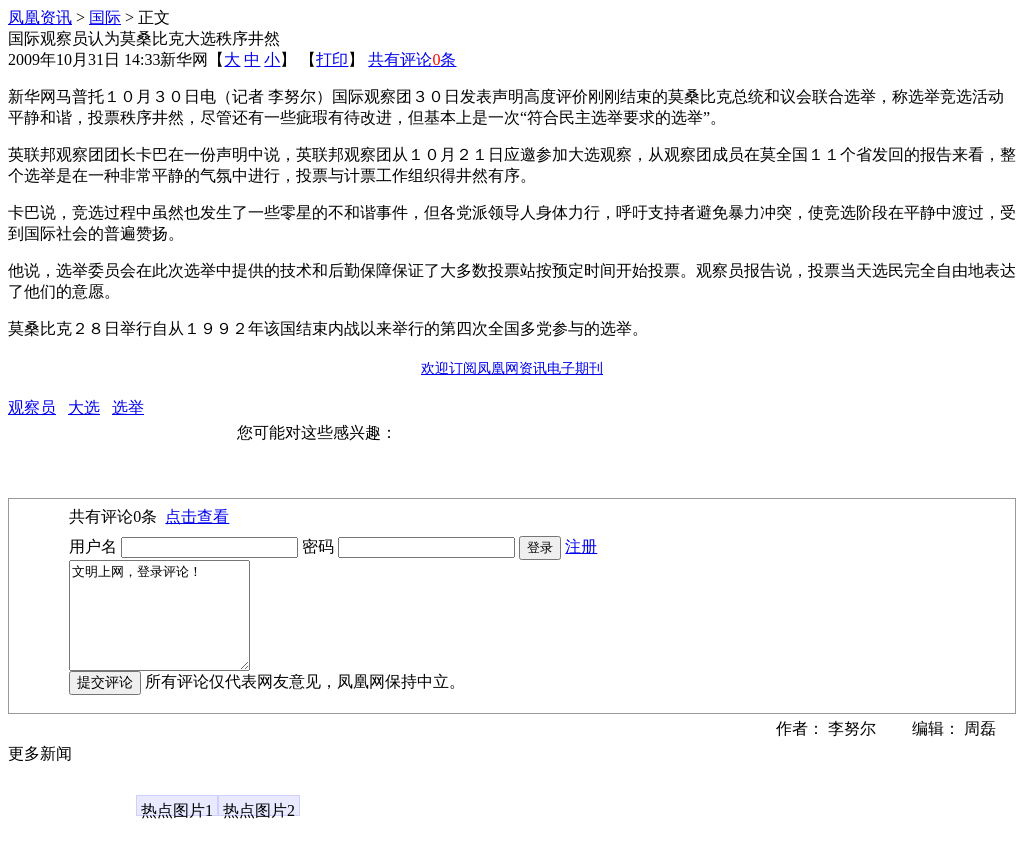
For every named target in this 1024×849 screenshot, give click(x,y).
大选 (84, 407)
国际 (105, 17)
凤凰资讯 (40, 17)
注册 (581, 546)
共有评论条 (412, 59)
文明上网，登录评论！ (169, 626)
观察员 (32, 407)
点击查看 (197, 516)
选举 (128, 407)
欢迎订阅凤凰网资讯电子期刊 (512, 368)
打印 (332, 59)
